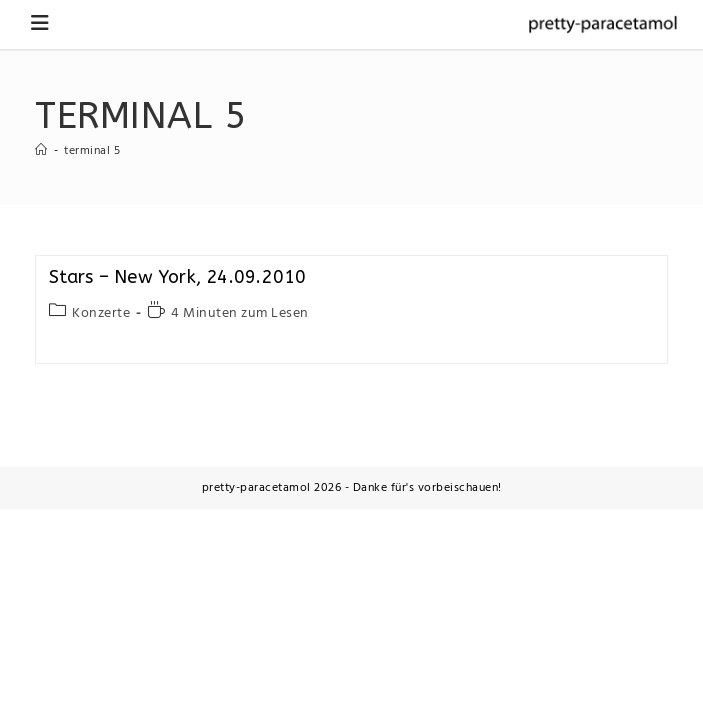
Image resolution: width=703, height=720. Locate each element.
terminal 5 (92, 151)
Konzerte (101, 313)
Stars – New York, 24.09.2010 (178, 277)
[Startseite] (41, 151)
